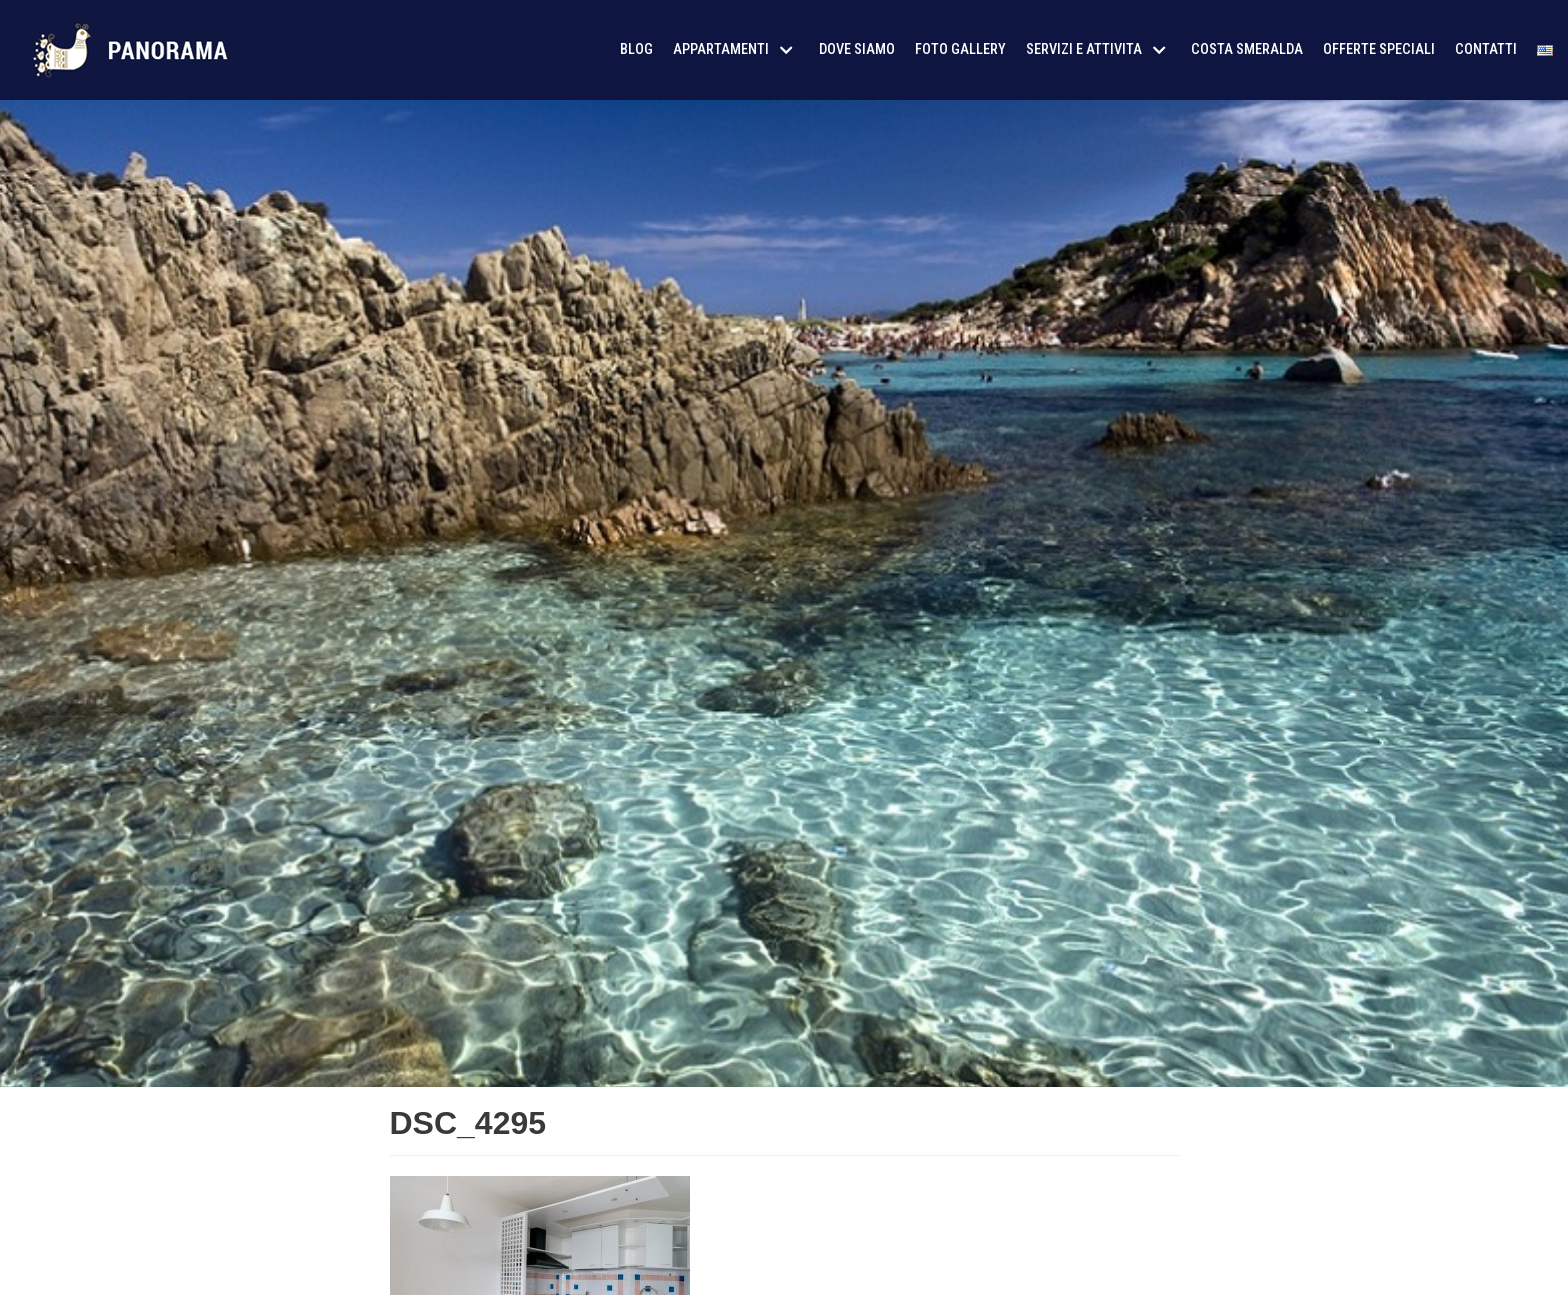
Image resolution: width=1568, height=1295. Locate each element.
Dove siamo (857, 49)
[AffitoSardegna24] (135, 50)
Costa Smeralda (1247, 49)
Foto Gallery (960, 49)
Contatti (1486, 49)
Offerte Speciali (1379, 49)
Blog (636, 49)
